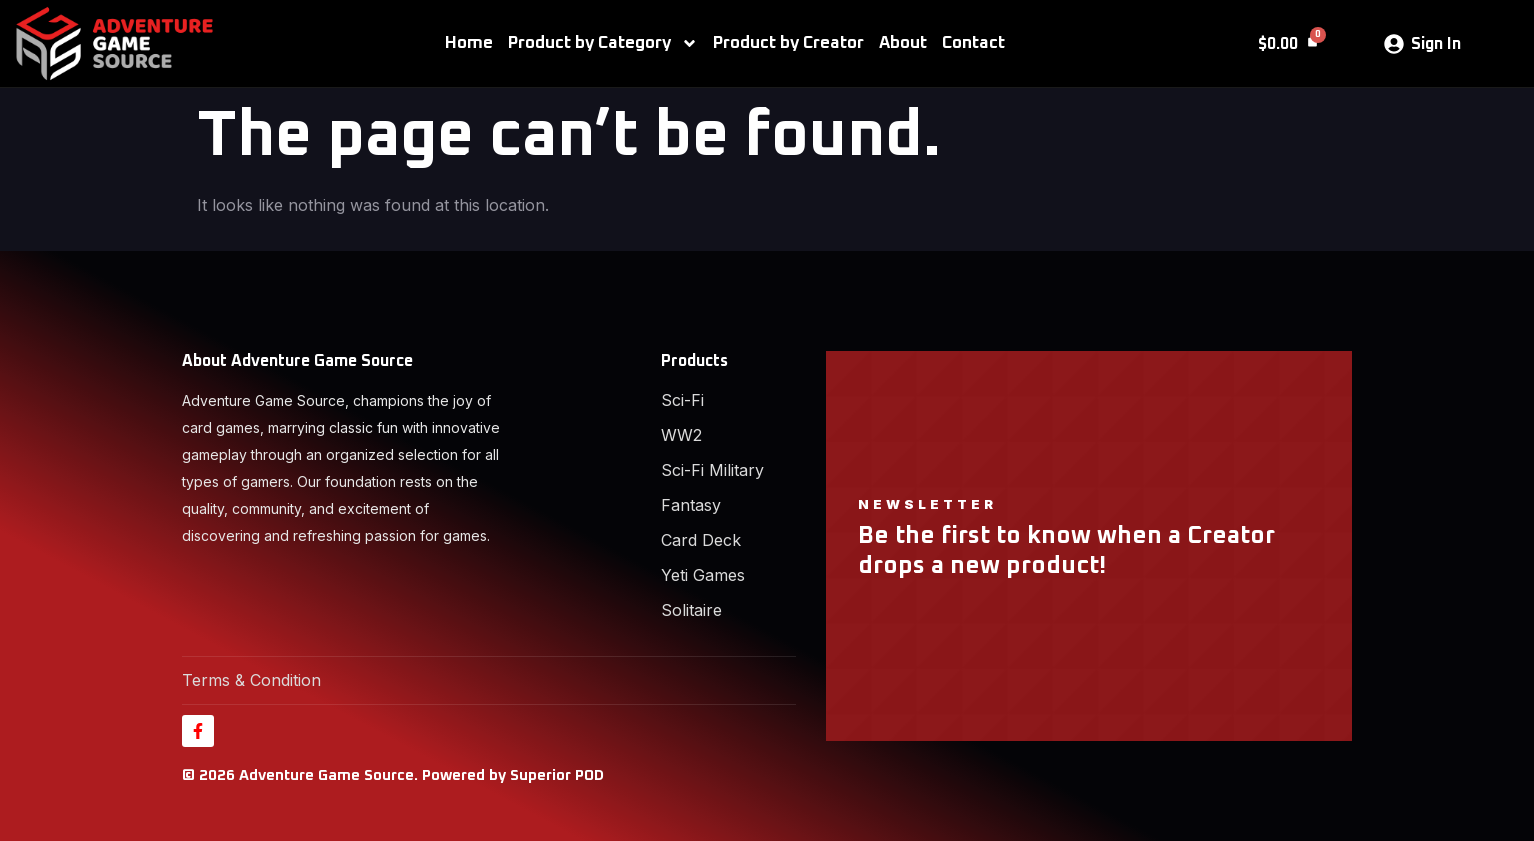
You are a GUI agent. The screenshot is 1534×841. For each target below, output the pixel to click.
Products (694, 361)
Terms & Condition (251, 680)
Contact (973, 43)
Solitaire (691, 610)
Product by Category (603, 43)
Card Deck (701, 540)
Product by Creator (788, 43)
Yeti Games (703, 575)
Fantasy (691, 505)
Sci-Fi (682, 400)
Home (469, 43)
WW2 (681, 435)
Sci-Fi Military (712, 470)
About (903, 43)
